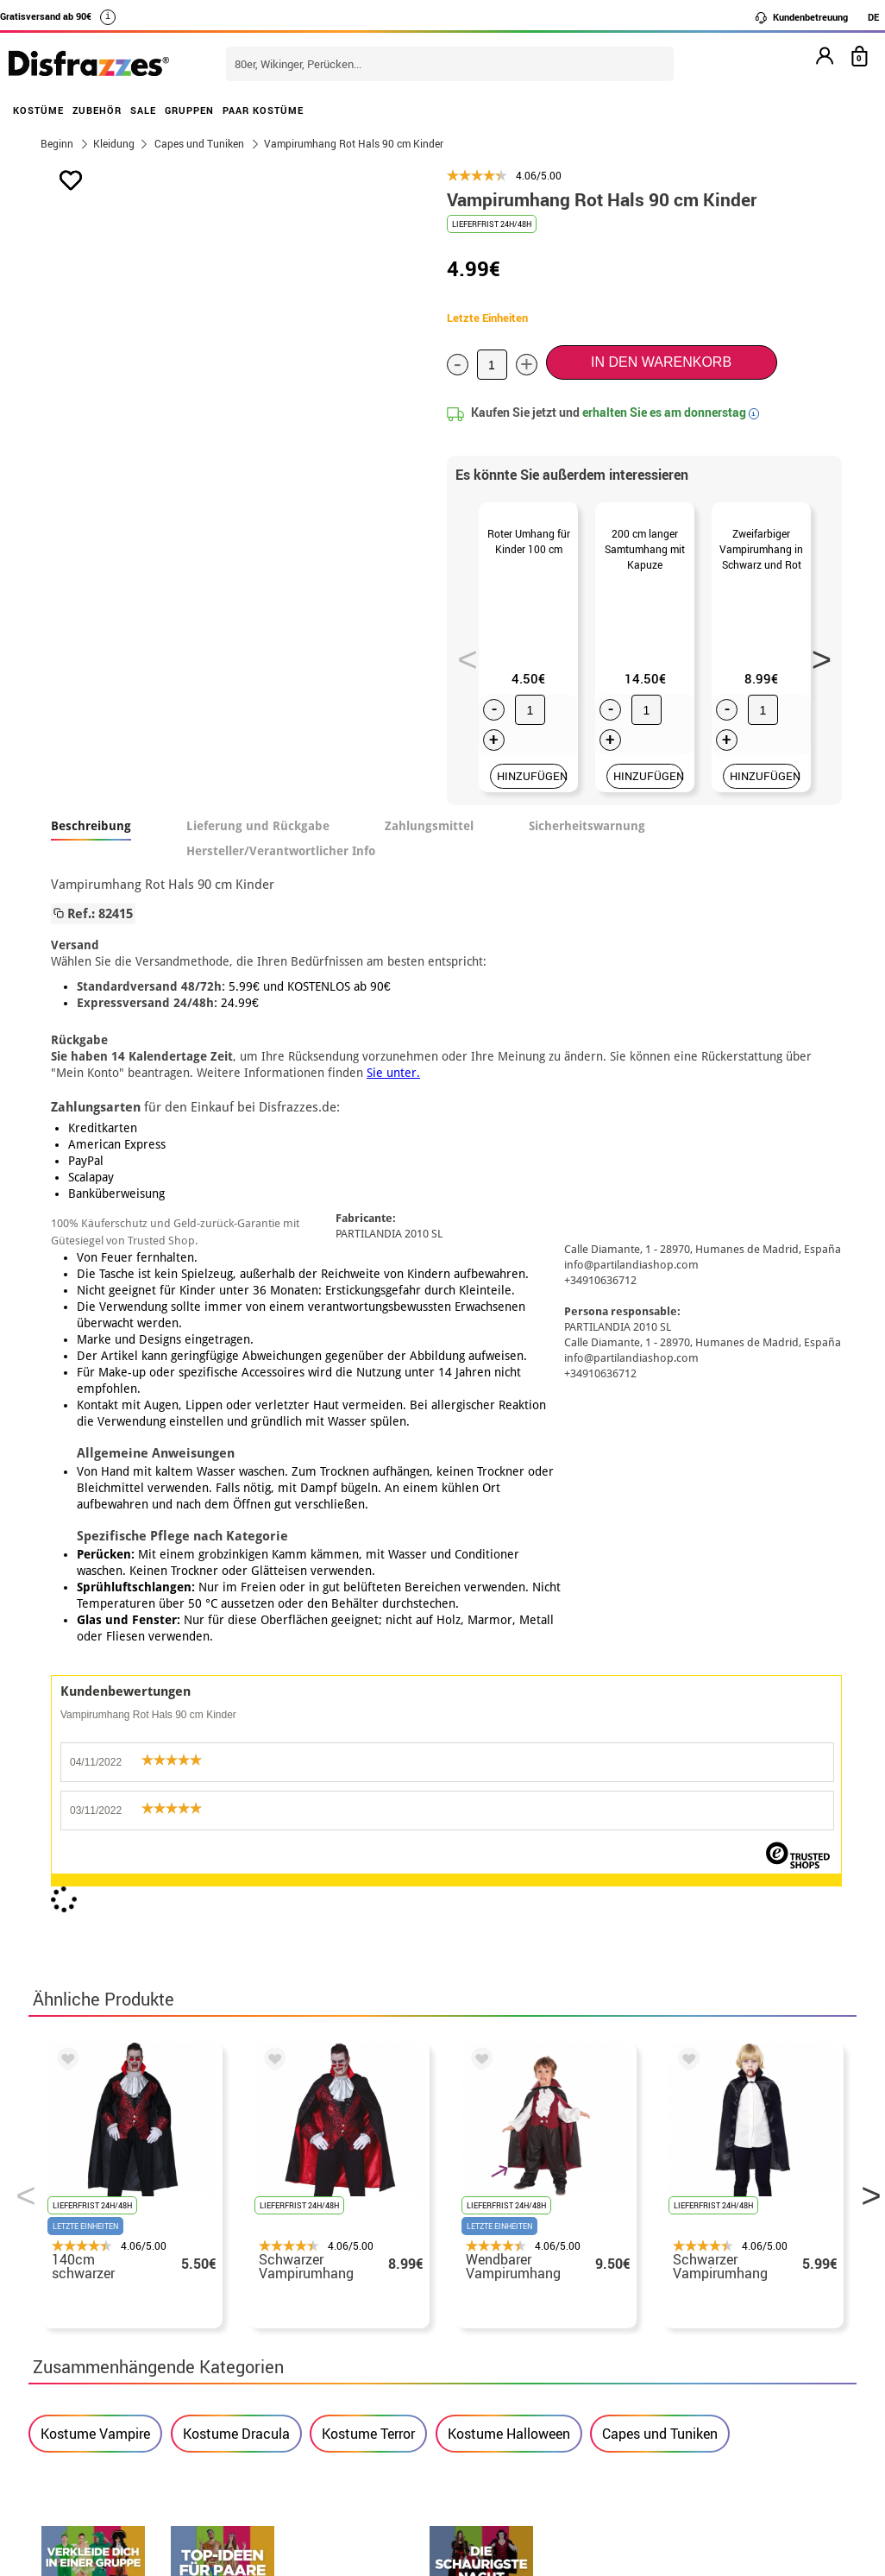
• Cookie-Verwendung (107, 2321)
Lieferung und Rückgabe (258, 838)
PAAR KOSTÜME (263, 110)
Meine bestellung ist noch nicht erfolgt (730, 2217)
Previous (461, 660)
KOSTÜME (38, 110)
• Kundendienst (88, 2300)
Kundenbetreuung (801, 17)
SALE (143, 110)
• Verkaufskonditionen (110, 2238)
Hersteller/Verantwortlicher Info (280, 863)
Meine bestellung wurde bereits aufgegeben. (707, 2248)
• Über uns (72, 2217)
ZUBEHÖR (97, 110)
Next (815, 660)
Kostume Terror (368, 1712)
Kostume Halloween (509, 1712)
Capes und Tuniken (660, 1712)
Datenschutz (80, 2279)
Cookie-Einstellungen (116, 2342)
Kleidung (114, 143)
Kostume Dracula (236, 1712)
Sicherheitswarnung (587, 838)
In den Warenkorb (661, 362)
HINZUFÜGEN (532, 788)
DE (873, 16)
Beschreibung (91, 838)
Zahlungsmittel (429, 838)
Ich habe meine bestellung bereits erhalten (714, 2289)
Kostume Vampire (95, 1712)
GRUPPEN (189, 110)
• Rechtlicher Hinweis (107, 2259)
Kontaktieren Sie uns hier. (397, 2238)
